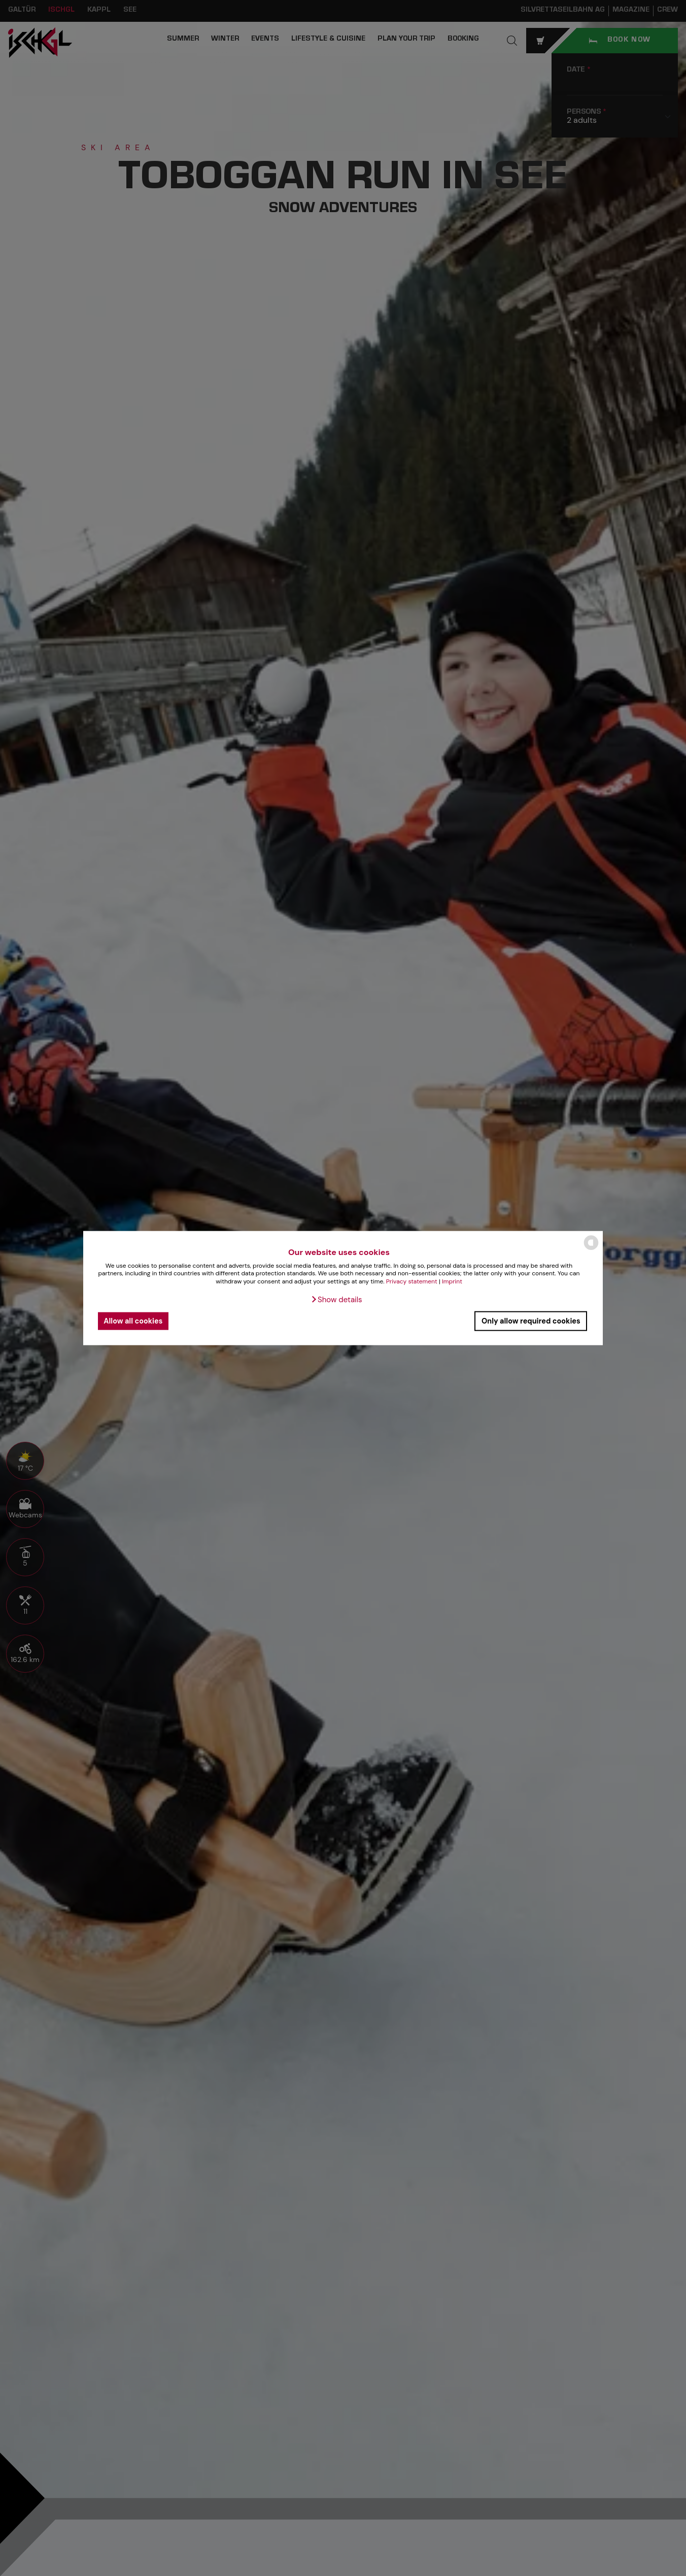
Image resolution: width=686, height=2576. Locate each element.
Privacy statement (411, 1281)
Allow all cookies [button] (133, 1321)
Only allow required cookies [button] (531, 1321)
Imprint (452, 1281)
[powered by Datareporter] (591, 1249)
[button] (336, 1299)
